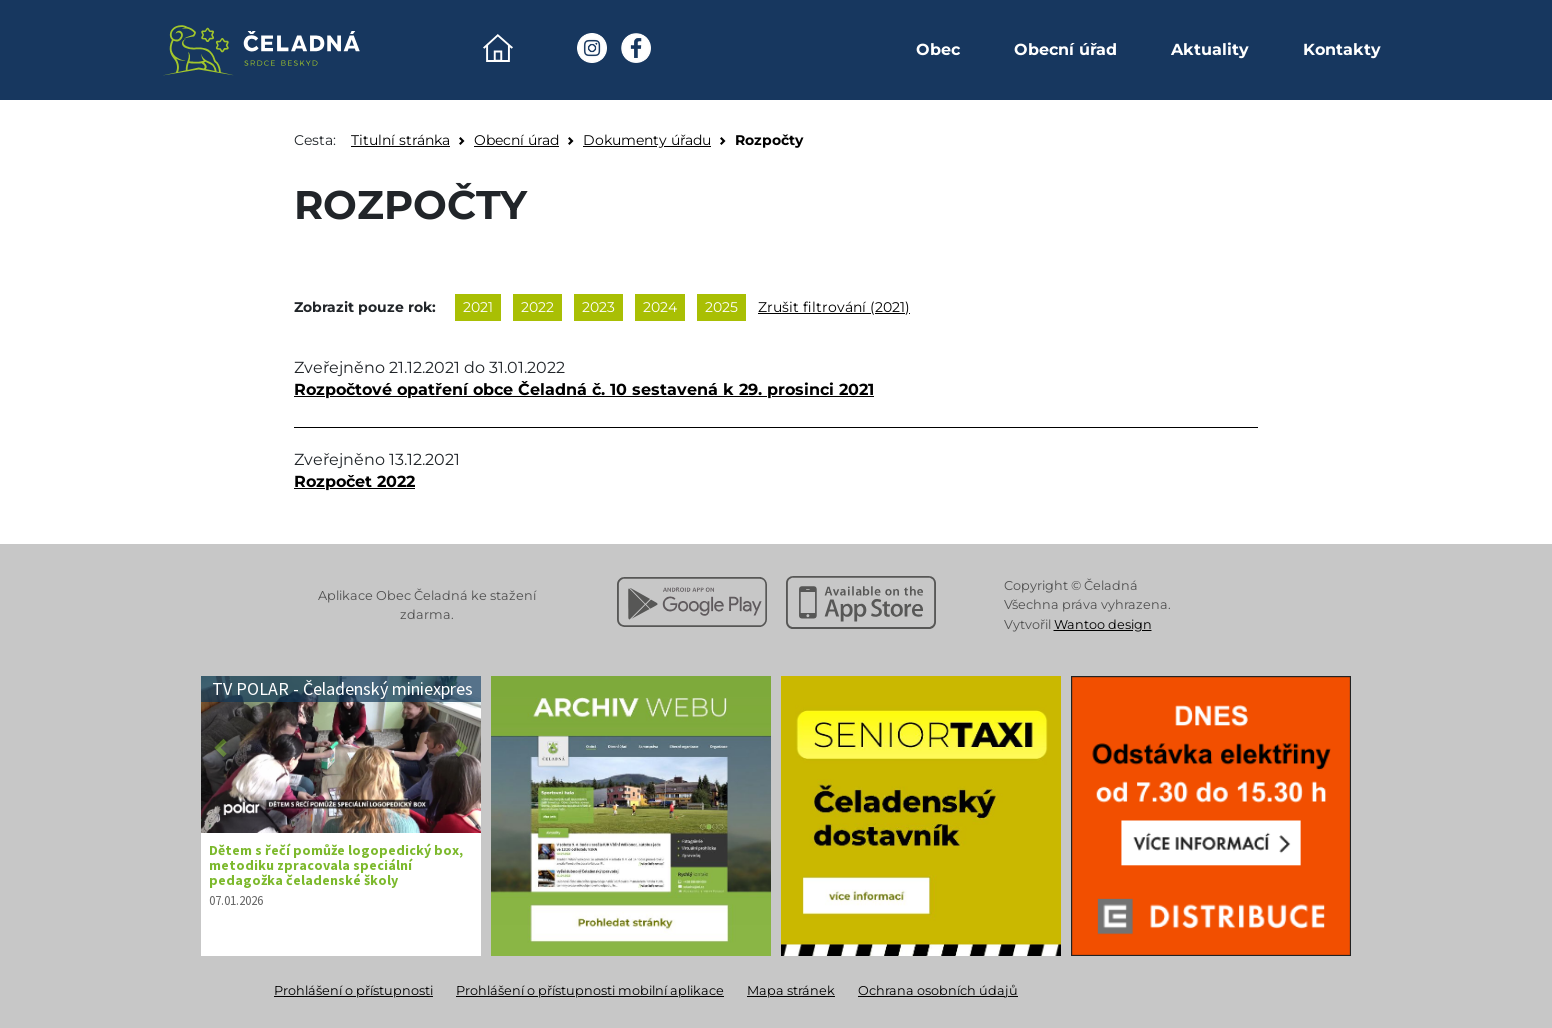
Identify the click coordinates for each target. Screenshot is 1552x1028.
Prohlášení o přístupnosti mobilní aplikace (590, 990)
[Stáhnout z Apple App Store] (861, 602)
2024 (660, 307)
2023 (598, 307)
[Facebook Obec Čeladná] (636, 48)
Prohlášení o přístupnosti (353, 990)
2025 (721, 307)
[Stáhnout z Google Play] (692, 602)
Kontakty (1342, 49)
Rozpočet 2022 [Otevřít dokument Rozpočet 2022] (354, 481)
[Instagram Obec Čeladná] (592, 48)
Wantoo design (1103, 624)
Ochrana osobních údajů (938, 990)
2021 (478, 307)
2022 (537, 307)
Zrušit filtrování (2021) (834, 307)
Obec (938, 49)
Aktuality (1210, 49)
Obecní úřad (1065, 49)
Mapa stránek (791, 990)
